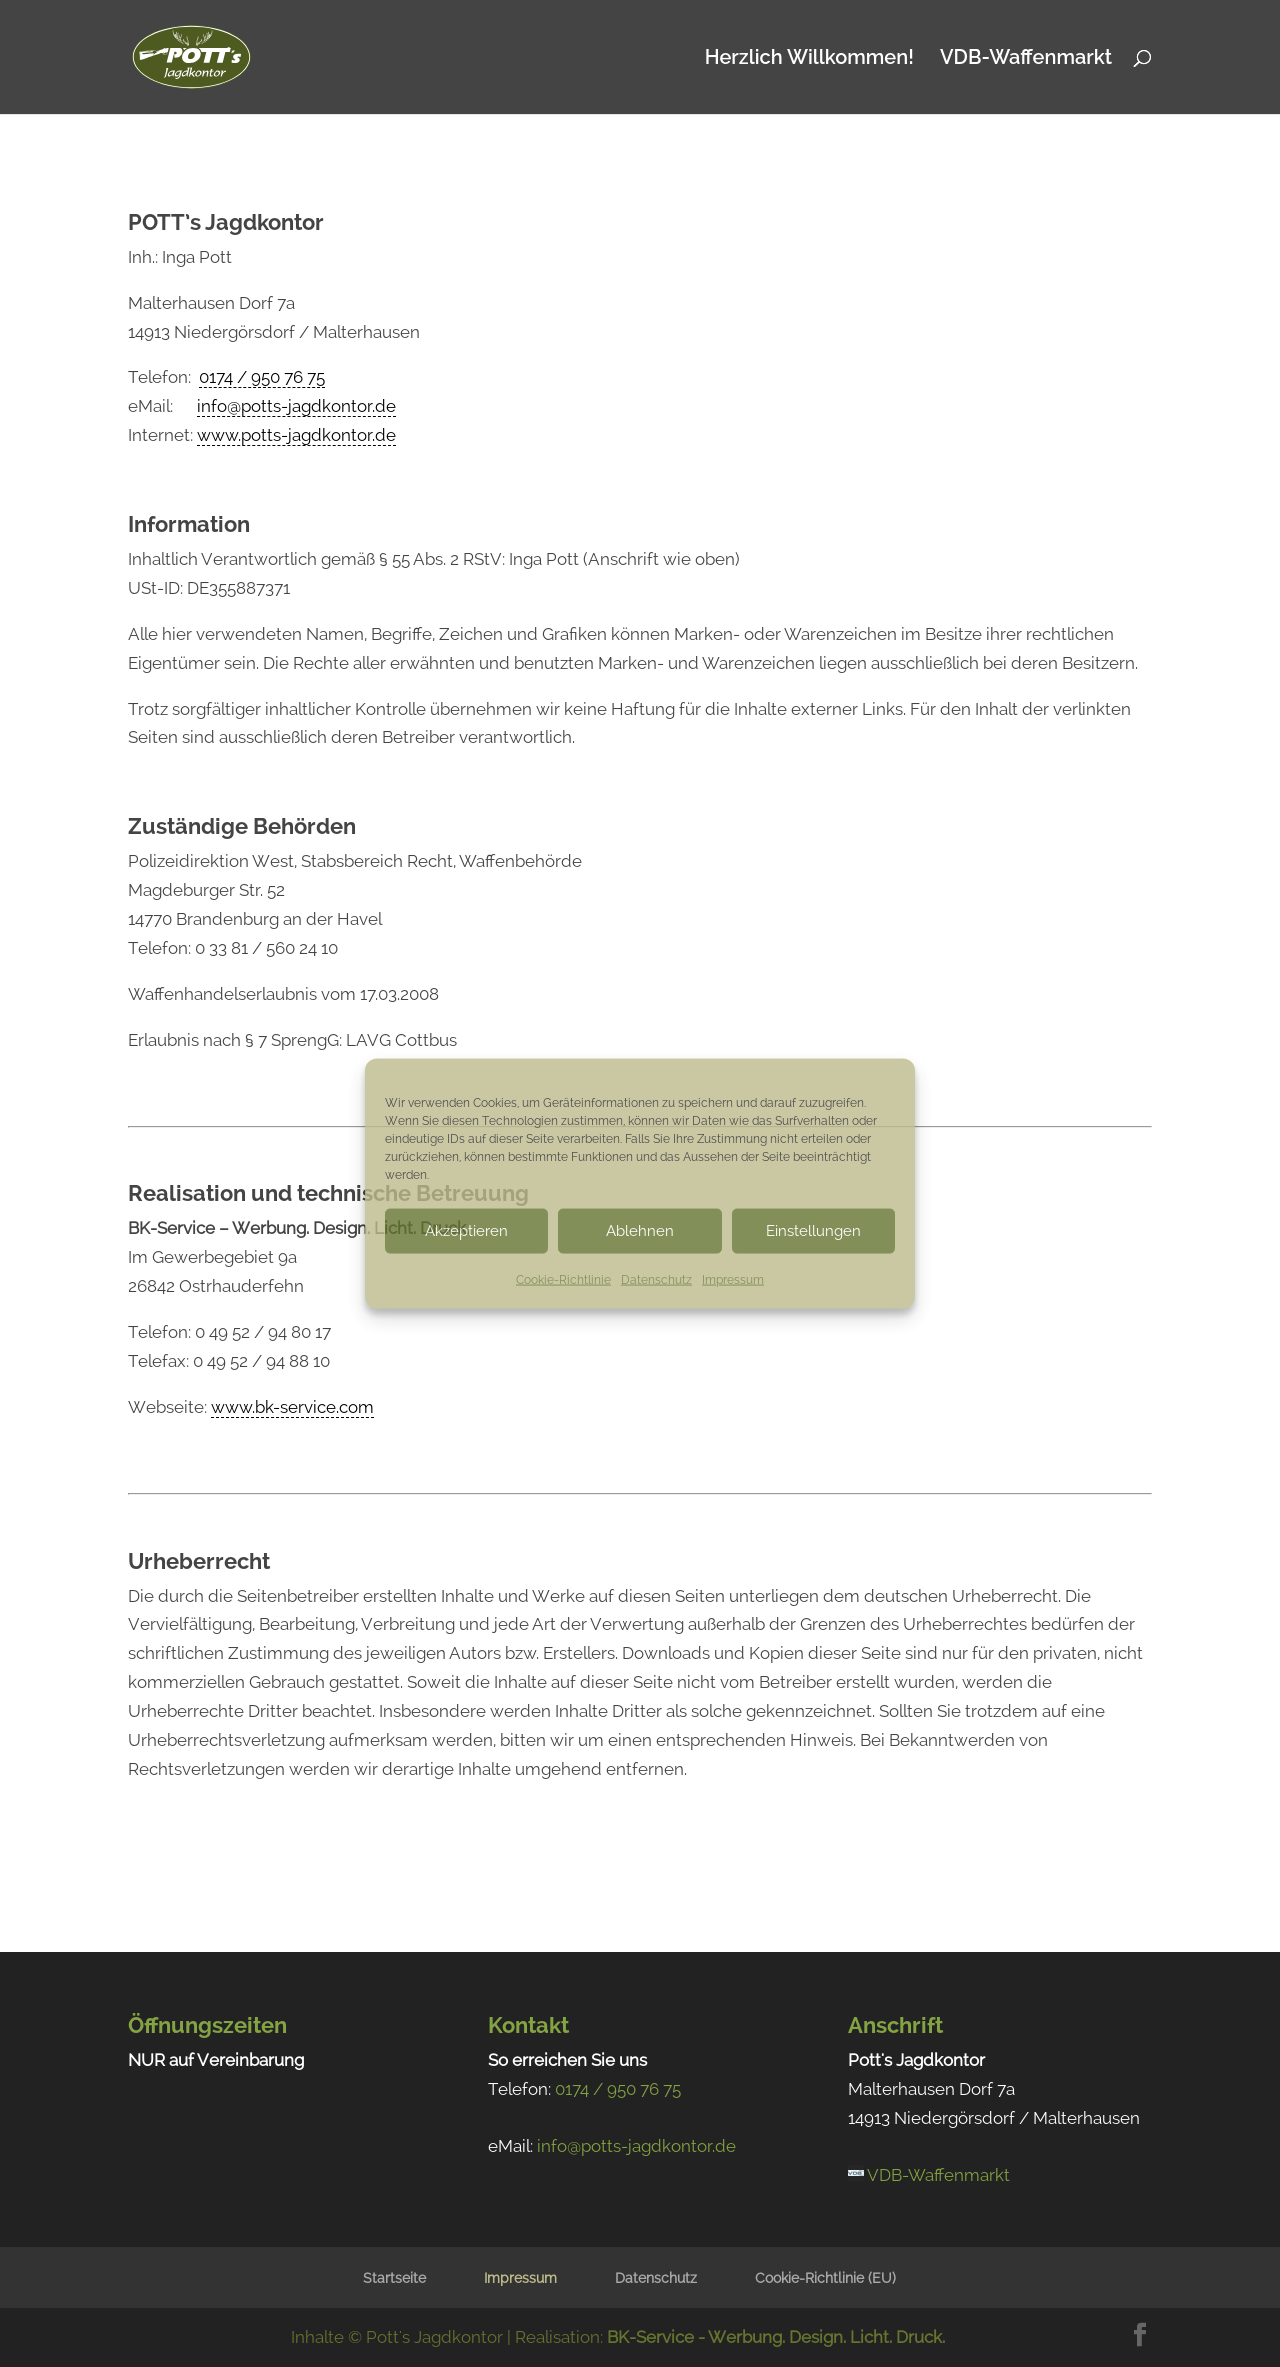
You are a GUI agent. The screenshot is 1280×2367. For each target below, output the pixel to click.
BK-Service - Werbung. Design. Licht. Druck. (776, 2337)
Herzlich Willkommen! (809, 59)
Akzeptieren (466, 1231)
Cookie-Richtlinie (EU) (825, 2278)
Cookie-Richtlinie (563, 1279)
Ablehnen (640, 1231)
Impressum (733, 1279)
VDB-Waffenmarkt (1026, 59)
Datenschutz (656, 1279)
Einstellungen (813, 1231)
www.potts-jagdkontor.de (296, 435)
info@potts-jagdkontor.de (296, 406)
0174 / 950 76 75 (262, 377)
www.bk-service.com (292, 1407)
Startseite (394, 2278)
